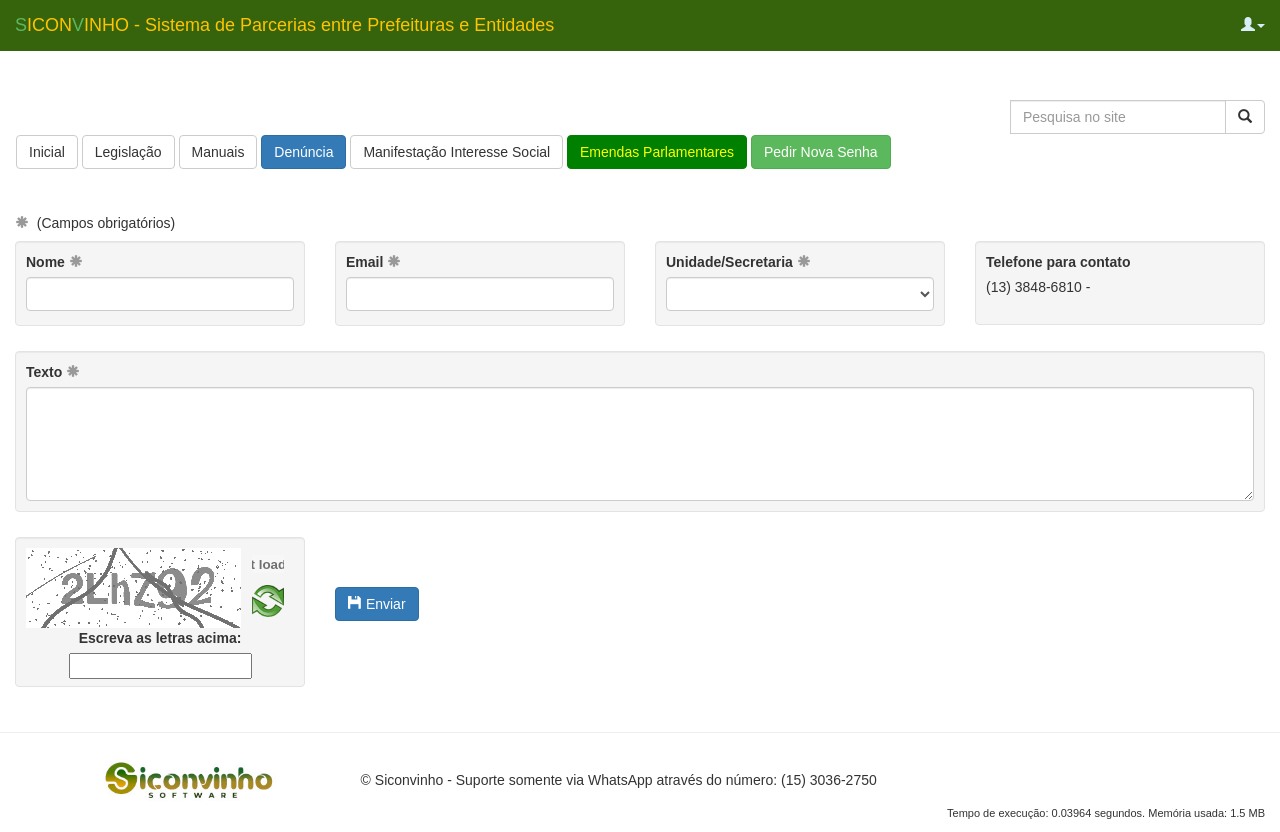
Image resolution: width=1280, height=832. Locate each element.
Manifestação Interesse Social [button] (456, 152)
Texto (53, 372)
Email (373, 262)
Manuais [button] (218, 152)
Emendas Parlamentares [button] (657, 152)
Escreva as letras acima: (160, 638)
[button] (1253, 25)
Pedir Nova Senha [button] (821, 152)
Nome (54, 262)
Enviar (377, 604)
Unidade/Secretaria (738, 262)
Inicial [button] (47, 152)
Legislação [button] (128, 152)
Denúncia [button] (303, 152)
